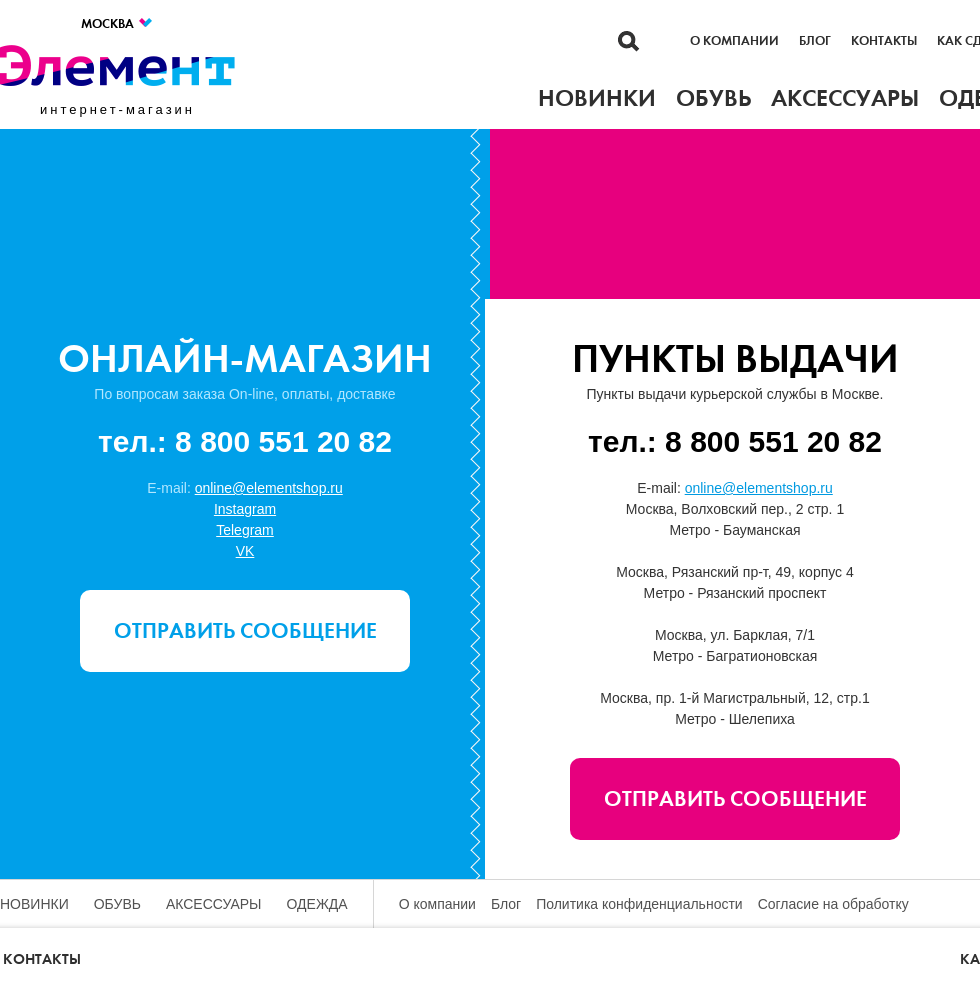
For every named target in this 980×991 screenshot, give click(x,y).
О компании (734, 41)
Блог (815, 41)
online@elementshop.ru (269, 488)
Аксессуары (214, 904)
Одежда (317, 904)
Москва (117, 23)
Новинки (34, 904)
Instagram (245, 509)
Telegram (245, 530)
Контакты (884, 41)
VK (245, 551)
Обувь (117, 904)
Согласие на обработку (833, 904)
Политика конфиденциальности (639, 904)
